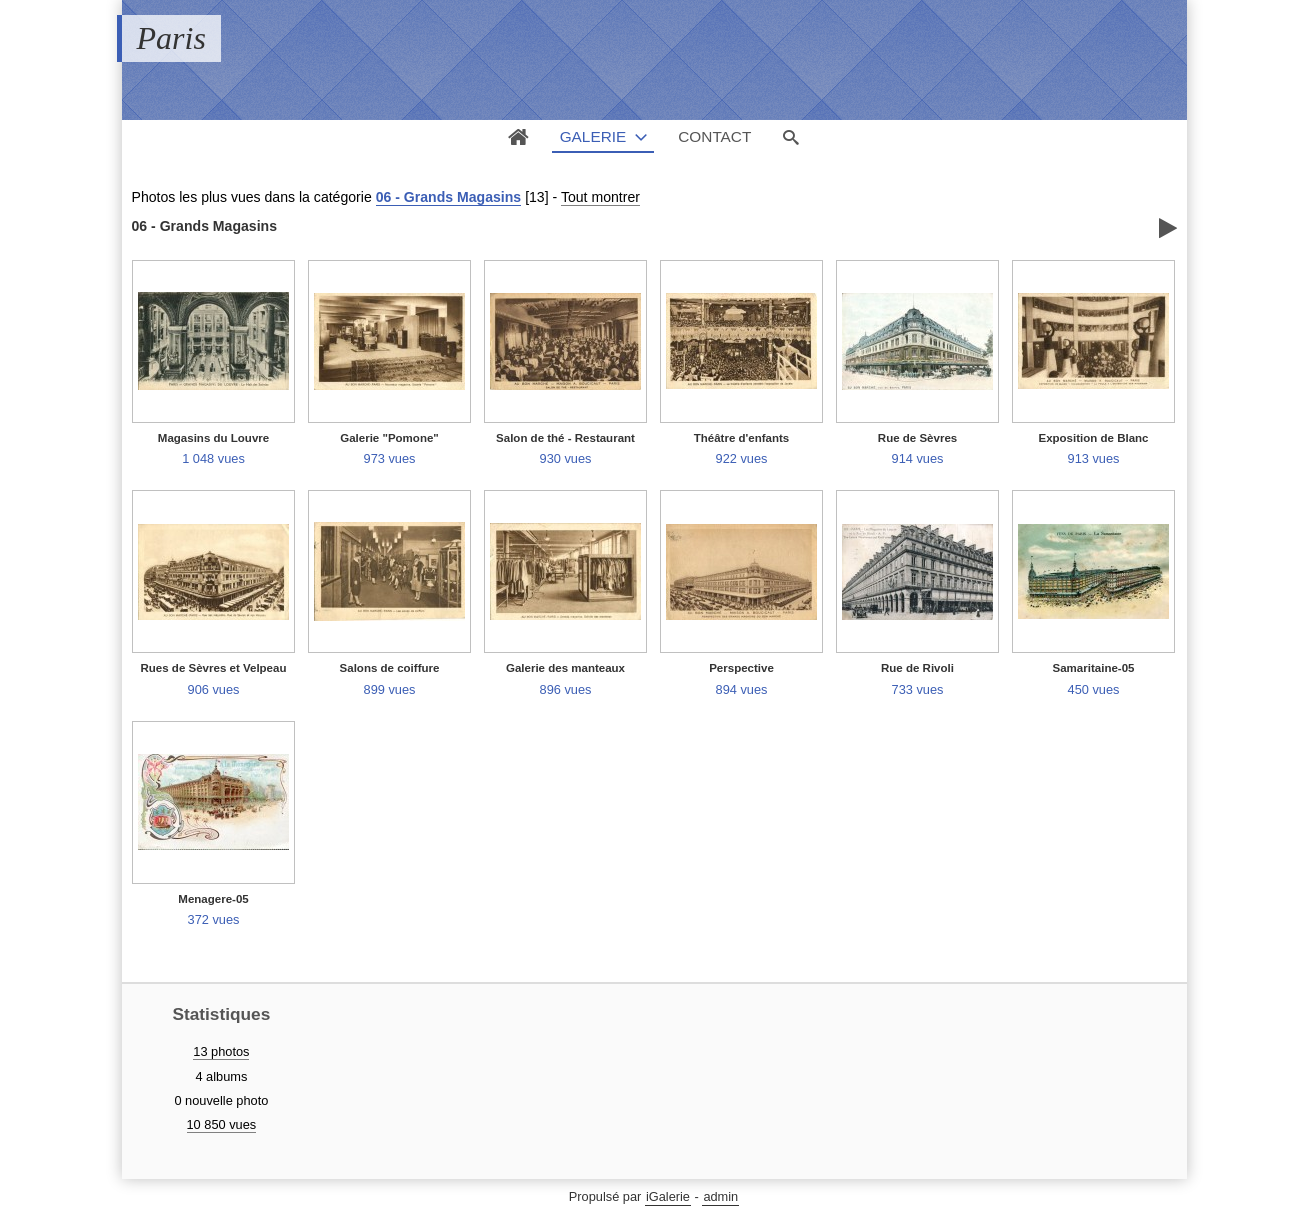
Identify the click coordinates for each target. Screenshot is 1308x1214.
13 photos (221, 1051)
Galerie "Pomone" (389, 438)
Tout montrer (600, 197)
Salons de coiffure (390, 668)
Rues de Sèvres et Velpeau (214, 668)
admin (720, 1196)
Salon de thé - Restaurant (565, 438)
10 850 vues (222, 1124)
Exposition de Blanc (1093, 438)
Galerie (593, 136)
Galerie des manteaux (565, 668)
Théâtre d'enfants (742, 438)
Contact (714, 136)
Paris (171, 38)
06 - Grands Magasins (449, 197)
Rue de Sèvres (917, 438)
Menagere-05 (213, 899)
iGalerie (668, 1196)
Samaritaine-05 (1094, 668)
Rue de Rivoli (917, 668)
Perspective (741, 668)
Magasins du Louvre (213, 438)
